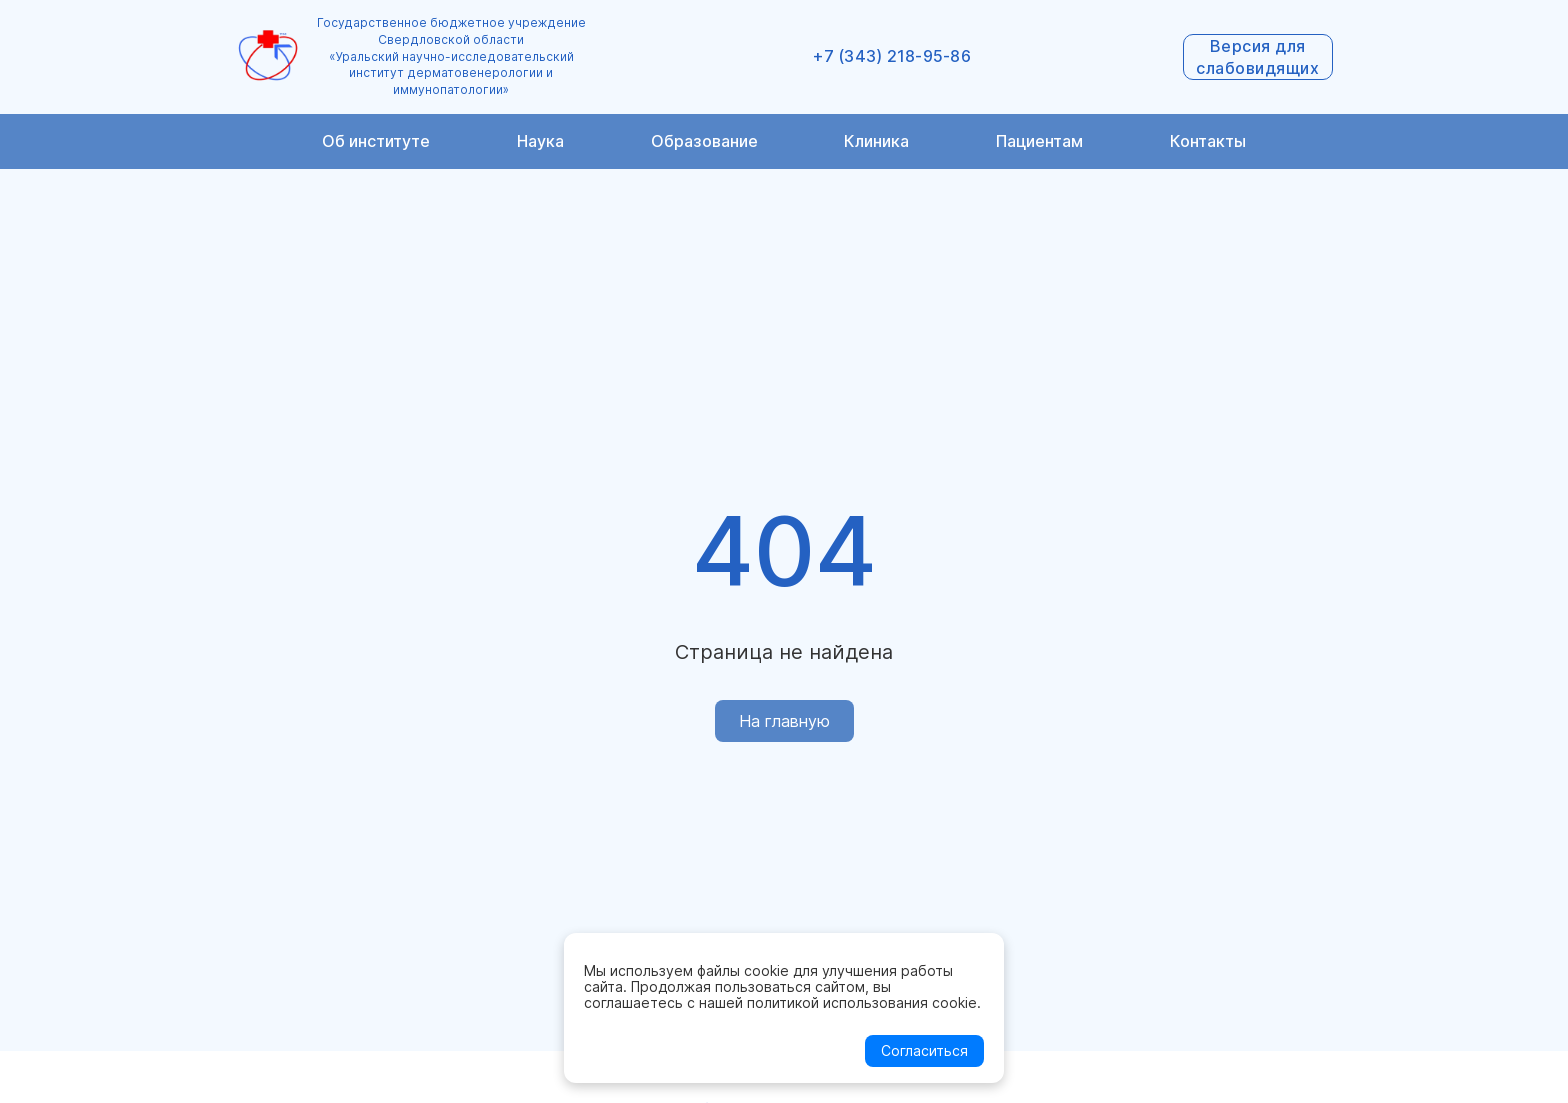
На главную (784, 721)
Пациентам (1039, 141)
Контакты (1208, 141)
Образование (704, 141)
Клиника (876, 141)
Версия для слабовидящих (1257, 57)
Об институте (376, 141)
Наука (540, 141)
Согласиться (924, 1050)
